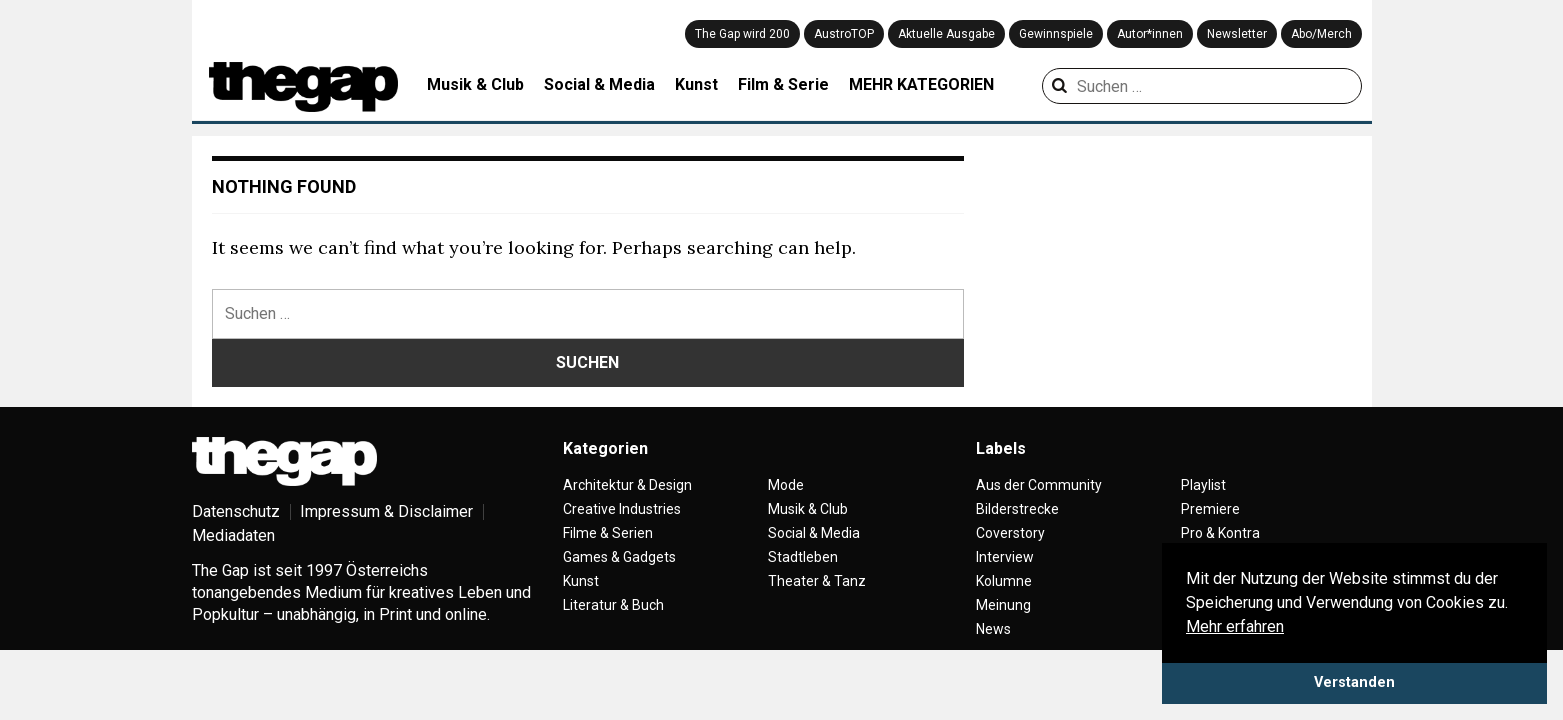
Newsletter (1237, 34)
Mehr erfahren (1235, 626)
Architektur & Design (627, 485)
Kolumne (1004, 581)
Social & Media (599, 84)
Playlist (1203, 485)
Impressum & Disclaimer (386, 511)
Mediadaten (233, 535)
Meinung (1003, 605)
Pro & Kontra (1220, 533)
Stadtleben (803, 557)
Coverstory (1010, 533)
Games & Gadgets (619, 557)
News (993, 629)
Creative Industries (622, 509)
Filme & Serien (608, 533)
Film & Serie (783, 84)
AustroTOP (844, 34)
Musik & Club (475, 84)
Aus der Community (1039, 485)
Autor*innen (1150, 34)
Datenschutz (236, 511)
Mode (786, 485)
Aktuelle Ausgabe (946, 34)
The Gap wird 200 (742, 34)
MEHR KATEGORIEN (921, 84)
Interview (1005, 557)
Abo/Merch (1321, 34)
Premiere (1210, 509)
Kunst (696, 84)
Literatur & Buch (613, 605)
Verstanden (1354, 682)
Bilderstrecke (1017, 509)
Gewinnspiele (1056, 34)
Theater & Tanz (817, 581)
